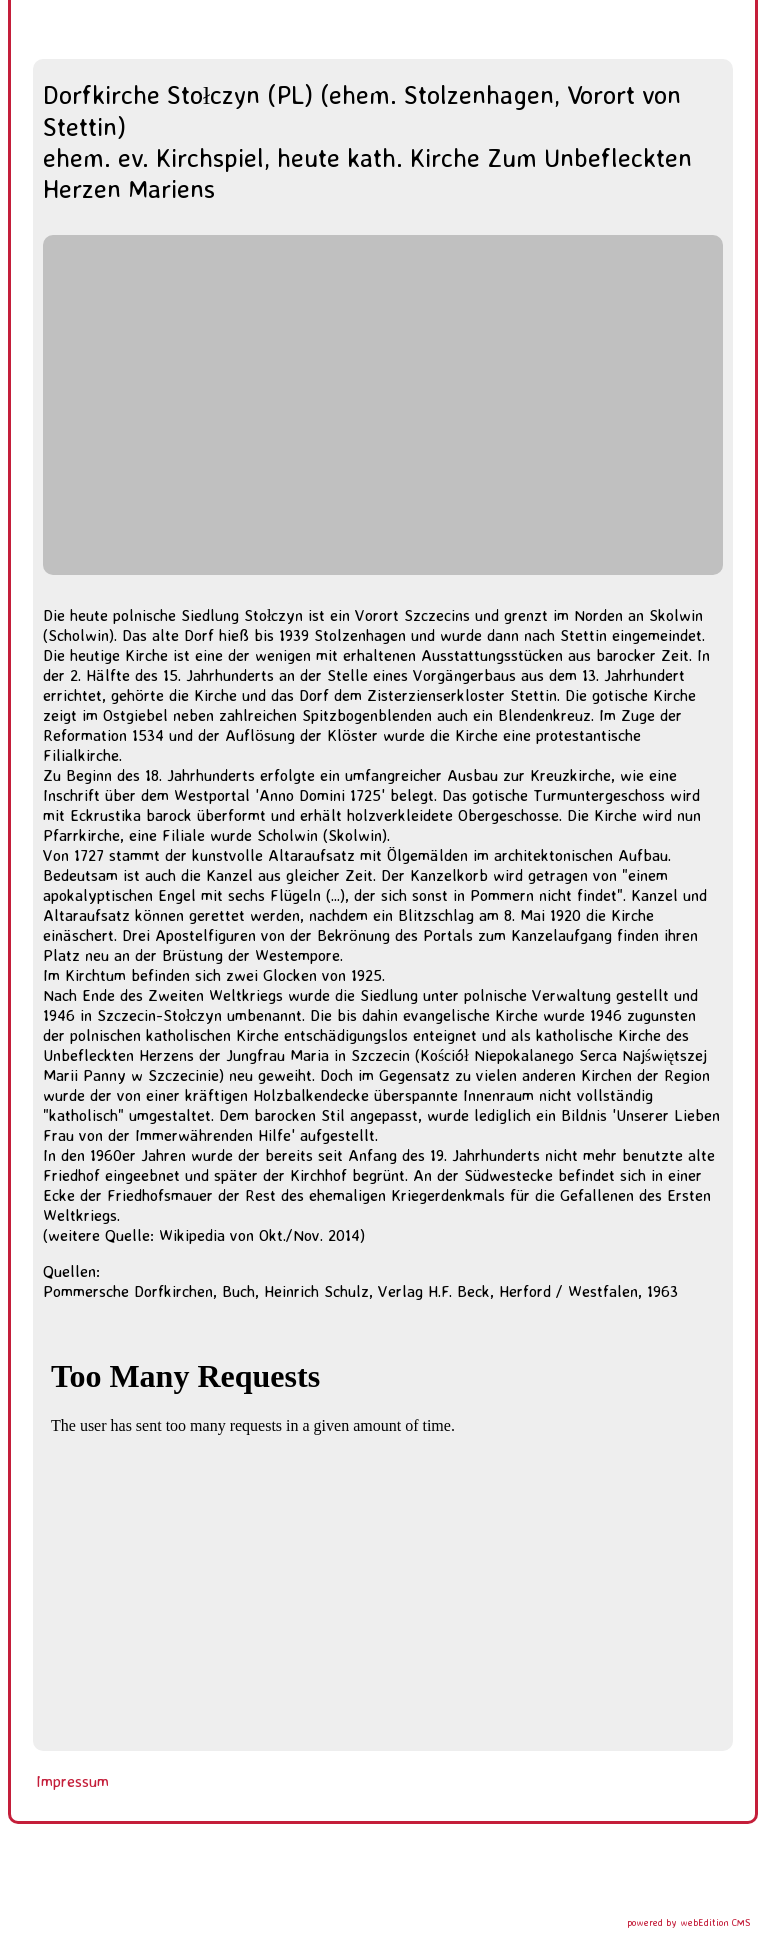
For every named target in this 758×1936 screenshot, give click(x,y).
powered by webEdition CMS (688, 1922)
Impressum (72, 1781)
